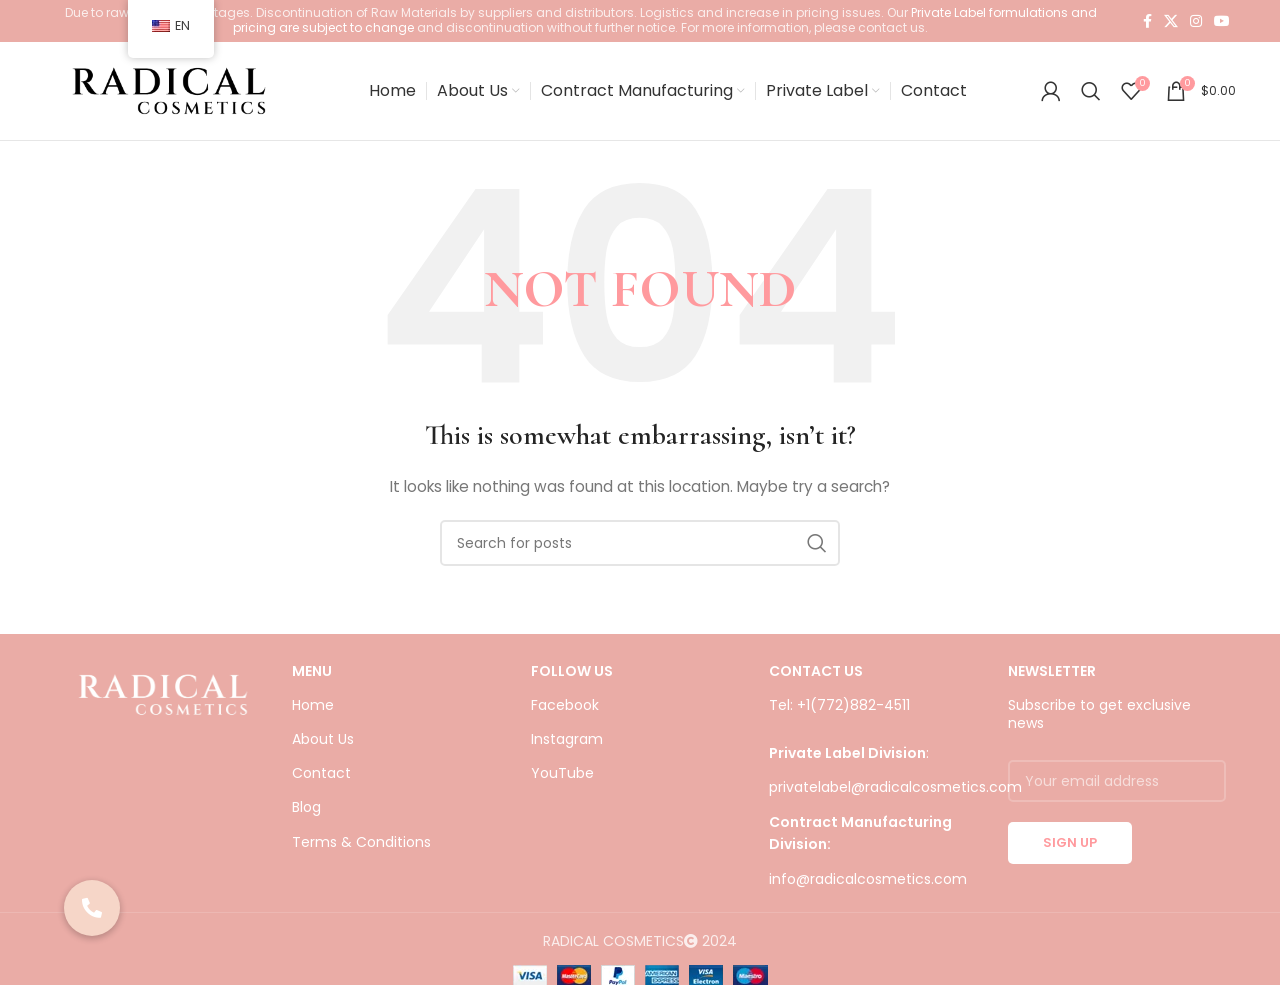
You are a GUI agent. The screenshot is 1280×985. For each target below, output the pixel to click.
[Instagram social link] (1196, 21)
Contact (321, 779)
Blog (306, 813)
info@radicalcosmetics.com (868, 884)
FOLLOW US (572, 677)
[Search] (1091, 94)
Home (313, 711)
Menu (312, 677)
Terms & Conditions (361, 847)
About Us (323, 745)
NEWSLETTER (1052, 677)
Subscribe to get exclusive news (1099, 720)
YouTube (562, 779)
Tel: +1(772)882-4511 (839, 711)
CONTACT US (816, 677)
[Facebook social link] (1147, 21)
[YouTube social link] (1222, 21)
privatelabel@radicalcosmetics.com (895, 793)
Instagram (567, 745)
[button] (92, 908)
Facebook (565, 711)
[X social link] (1171, 21)
